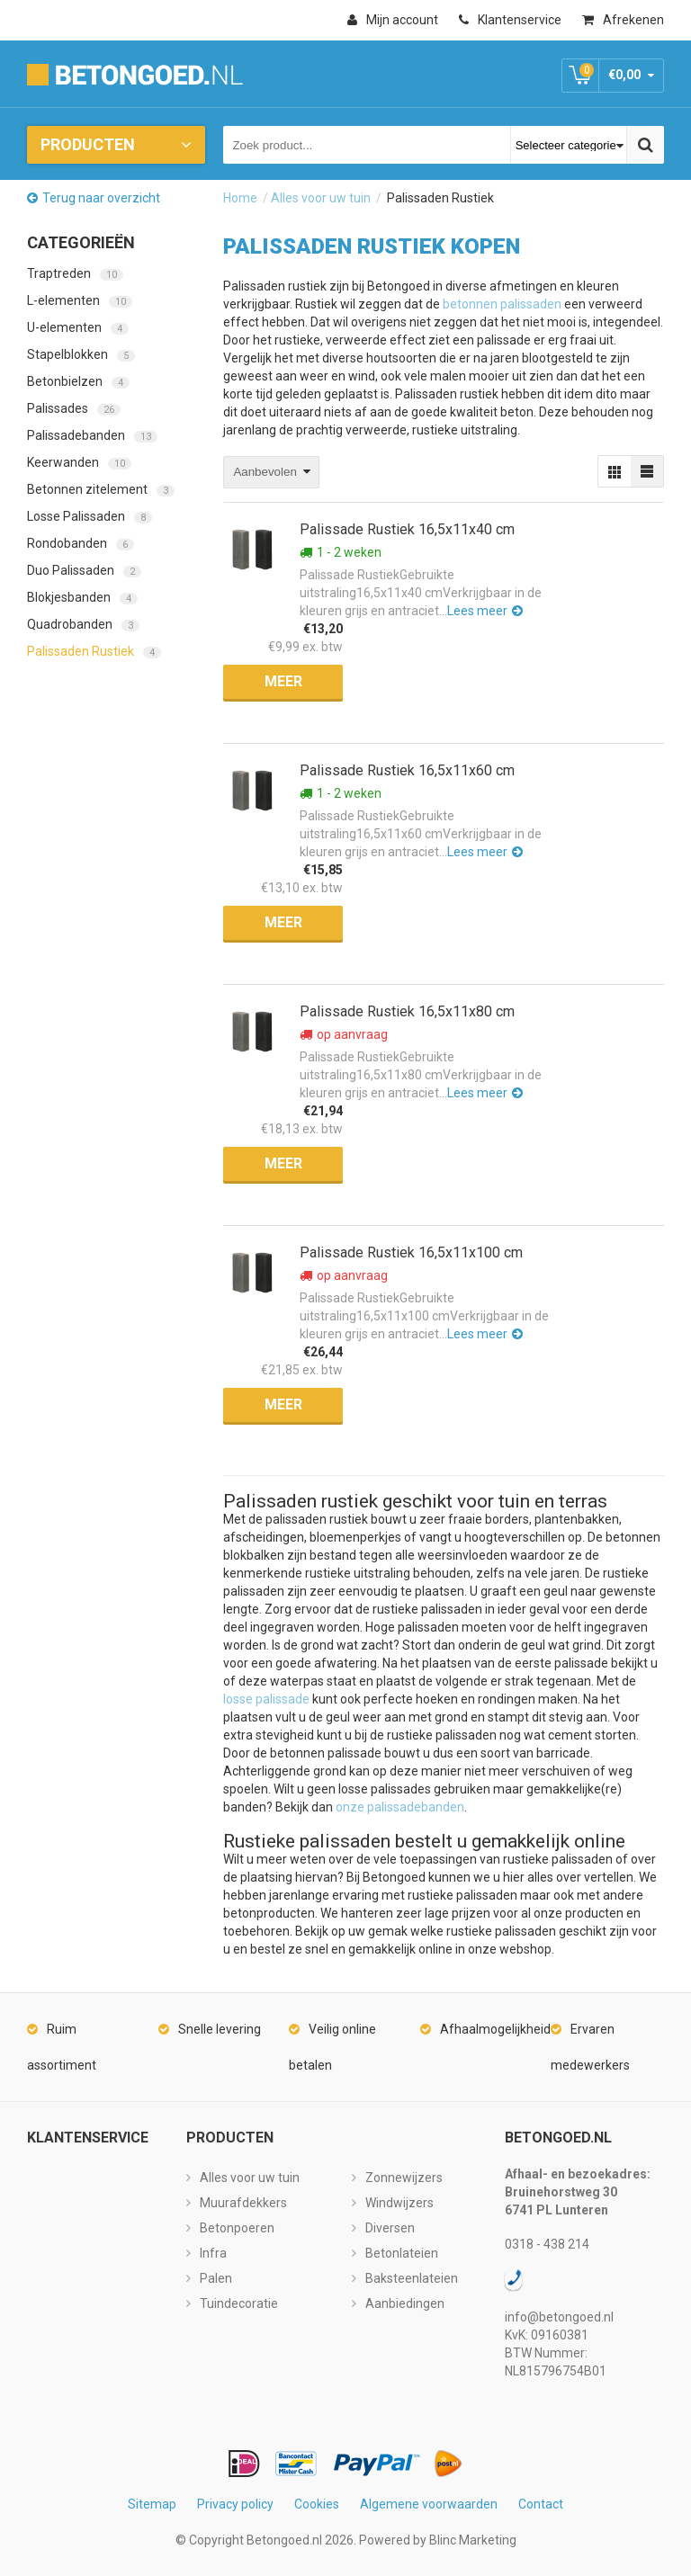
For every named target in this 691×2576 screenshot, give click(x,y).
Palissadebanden (92, 435)
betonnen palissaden (502, 304)
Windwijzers (399, 2203)
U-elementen (78, 327)
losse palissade (266, 1699)
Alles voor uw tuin (321, 198)
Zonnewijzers (404, 2177)
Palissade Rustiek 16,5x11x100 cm (411, 1252)
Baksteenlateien (411, 2278)
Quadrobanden (83, 624)
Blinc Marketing (472, 2540)
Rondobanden (80, 543)
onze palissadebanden (400, 1807)
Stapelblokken (81, 354)
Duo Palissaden (84, 570)
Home (240, 198)
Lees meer (477, 611)
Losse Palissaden (89, 516)
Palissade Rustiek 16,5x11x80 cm (407, 1011)
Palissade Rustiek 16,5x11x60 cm (407, 770)
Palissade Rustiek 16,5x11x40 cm (407, 529)
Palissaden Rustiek (94, 651)
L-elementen (79, 300)
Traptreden (75, 273)
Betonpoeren (237, 2228)
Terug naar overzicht (101, 198)
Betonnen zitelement (101, 489)
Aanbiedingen (404, 2303)
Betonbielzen (78, 381)
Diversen (390, 2228)
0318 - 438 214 (547, 2244)
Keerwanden (79, 462)
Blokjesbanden (82, 597)
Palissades (74, 408)
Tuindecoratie (239, 2303)
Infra (213, 2253)
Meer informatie (283, 686)
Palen (216, 2278)
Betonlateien (401, 2253)
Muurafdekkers (243, 2203)
